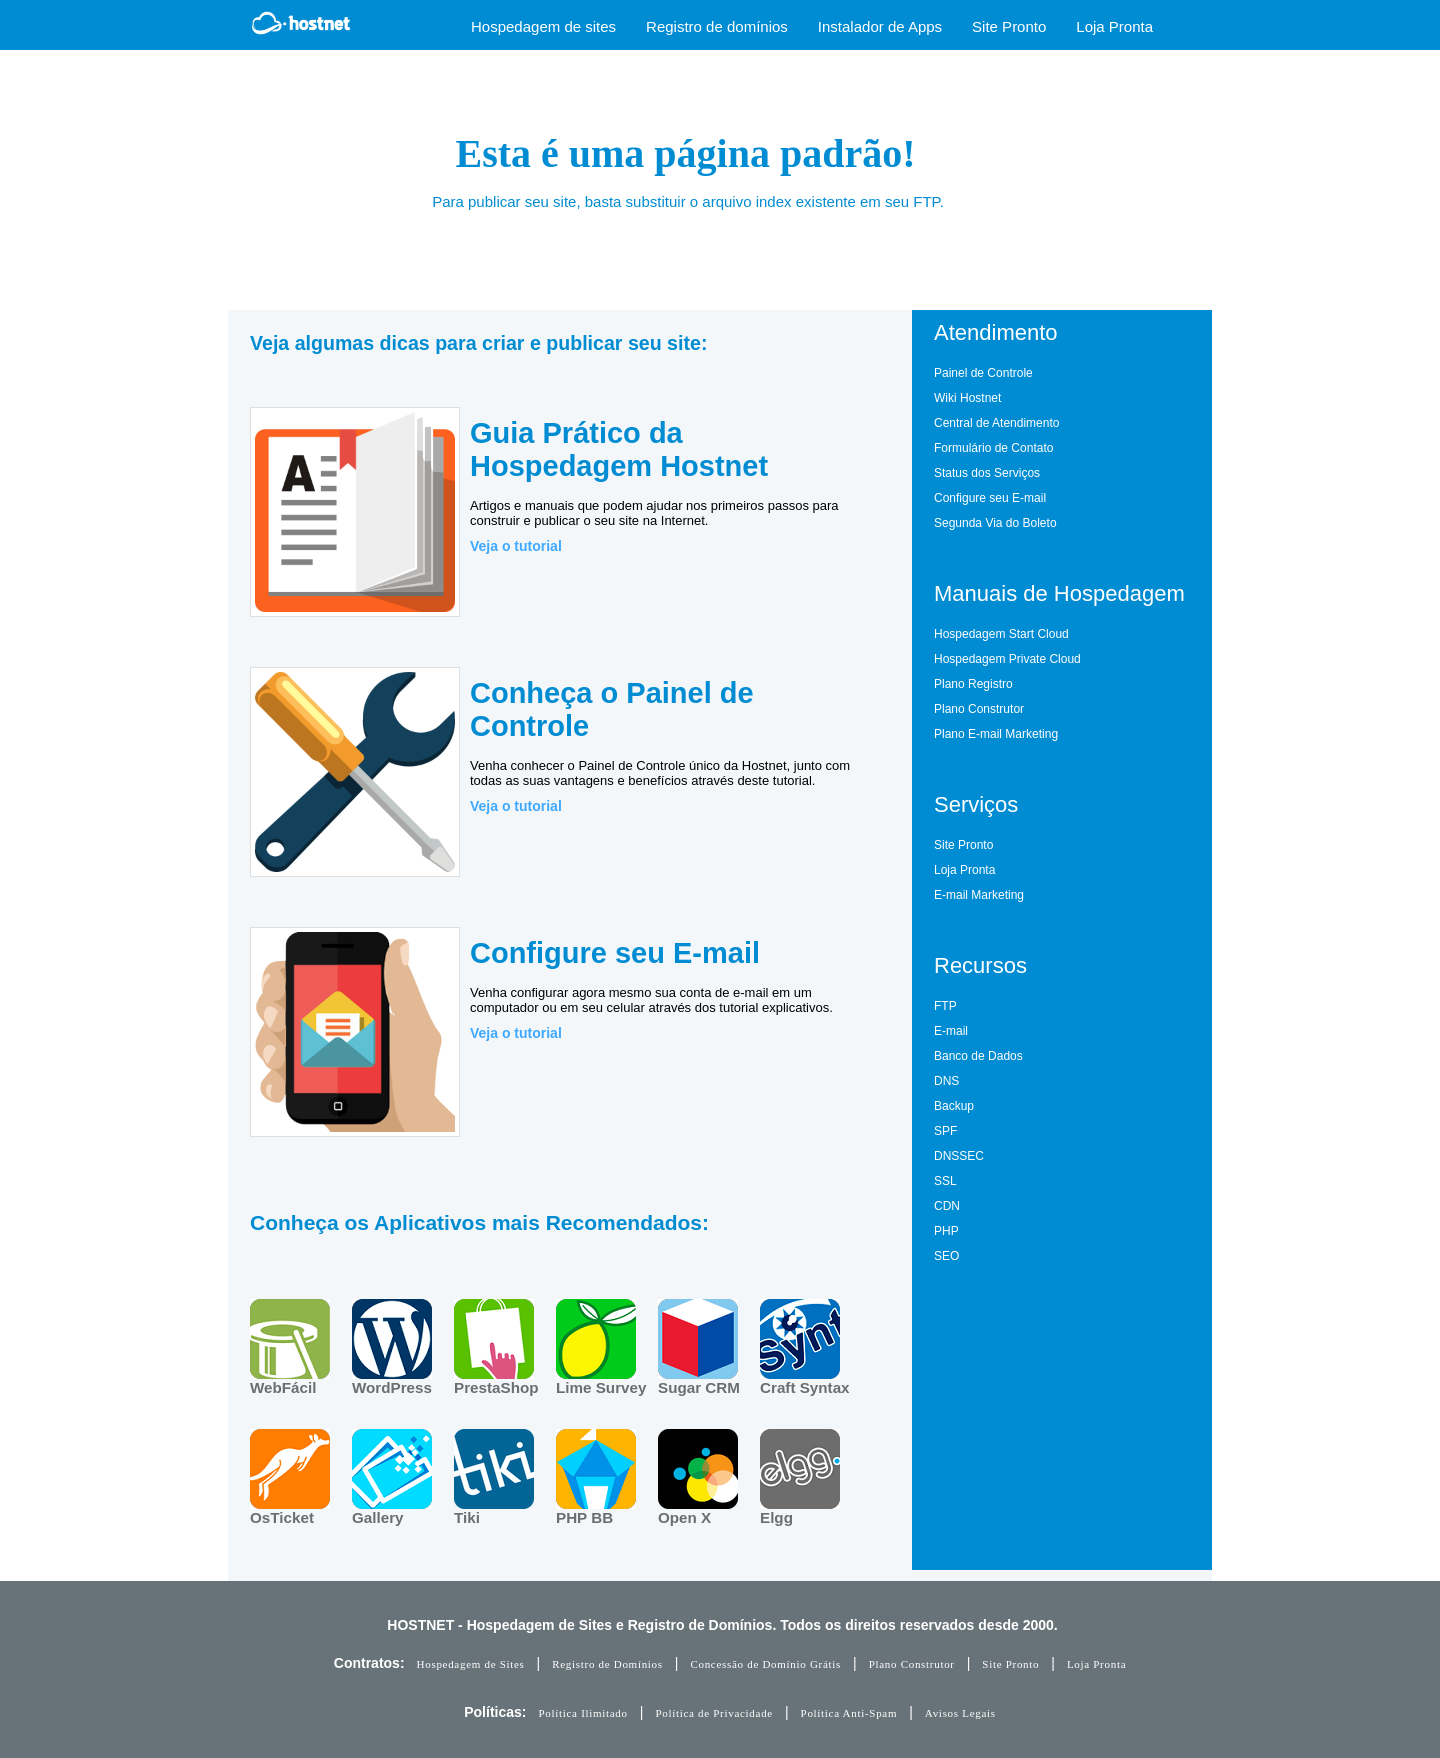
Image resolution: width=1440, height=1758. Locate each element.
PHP (946, 1231)
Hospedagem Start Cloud (1001, 634)
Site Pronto (1009, 26)
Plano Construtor (979, 709)
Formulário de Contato (993, 448)
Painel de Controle (983, 373)
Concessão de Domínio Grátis (765, 1664)
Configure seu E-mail (990, 498)
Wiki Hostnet (967, 398)
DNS (946, 1081)
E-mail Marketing (979, 895)
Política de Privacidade (714, 1713)
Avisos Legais (960, 1713)
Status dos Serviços (987, 473)
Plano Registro (973, 684)
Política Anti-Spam (849, 1713)
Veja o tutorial (516, 546)
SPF (945, 1131)
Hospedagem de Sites (471, 1664)
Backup (954, 1106)
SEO (946, 1256)
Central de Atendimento (996, 423)
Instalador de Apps (880, 26)
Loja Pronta (1114, 26)
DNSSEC (959, 1156)
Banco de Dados (978, 1056)
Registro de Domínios (607, 1664)
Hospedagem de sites (543, 26)
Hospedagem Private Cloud (1007, 659)
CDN (947, 1206)
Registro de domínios (717, 26)
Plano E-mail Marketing (996, 734)
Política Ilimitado (582, 1713)
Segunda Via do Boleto (995, 523)
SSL (945, 1181)
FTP (945, 1006)
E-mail (951, 1031)
